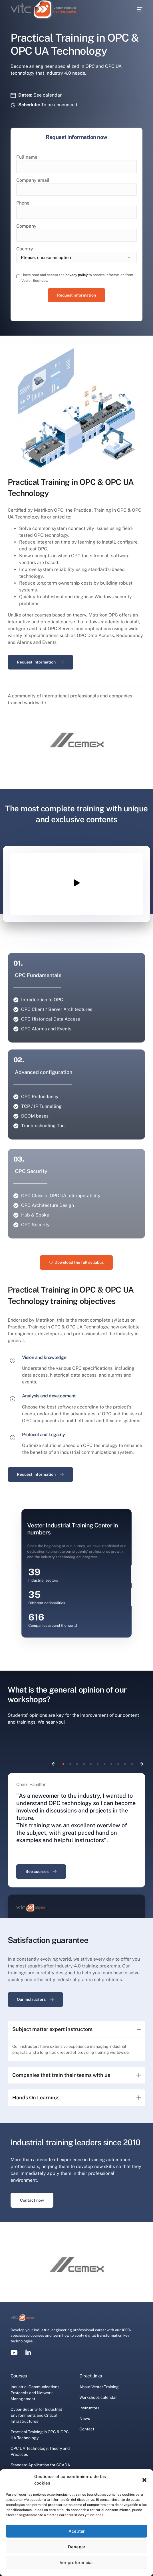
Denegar (76, 2546)
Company (26, 226)
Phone (22, 203)
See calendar (47, 95)
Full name (26, 157)
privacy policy (76, 275)
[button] (144, 2480)
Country (24, 249)
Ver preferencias (77, 2562)
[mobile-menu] (138, 9)
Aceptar (77, 2531)
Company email (32, 180)
